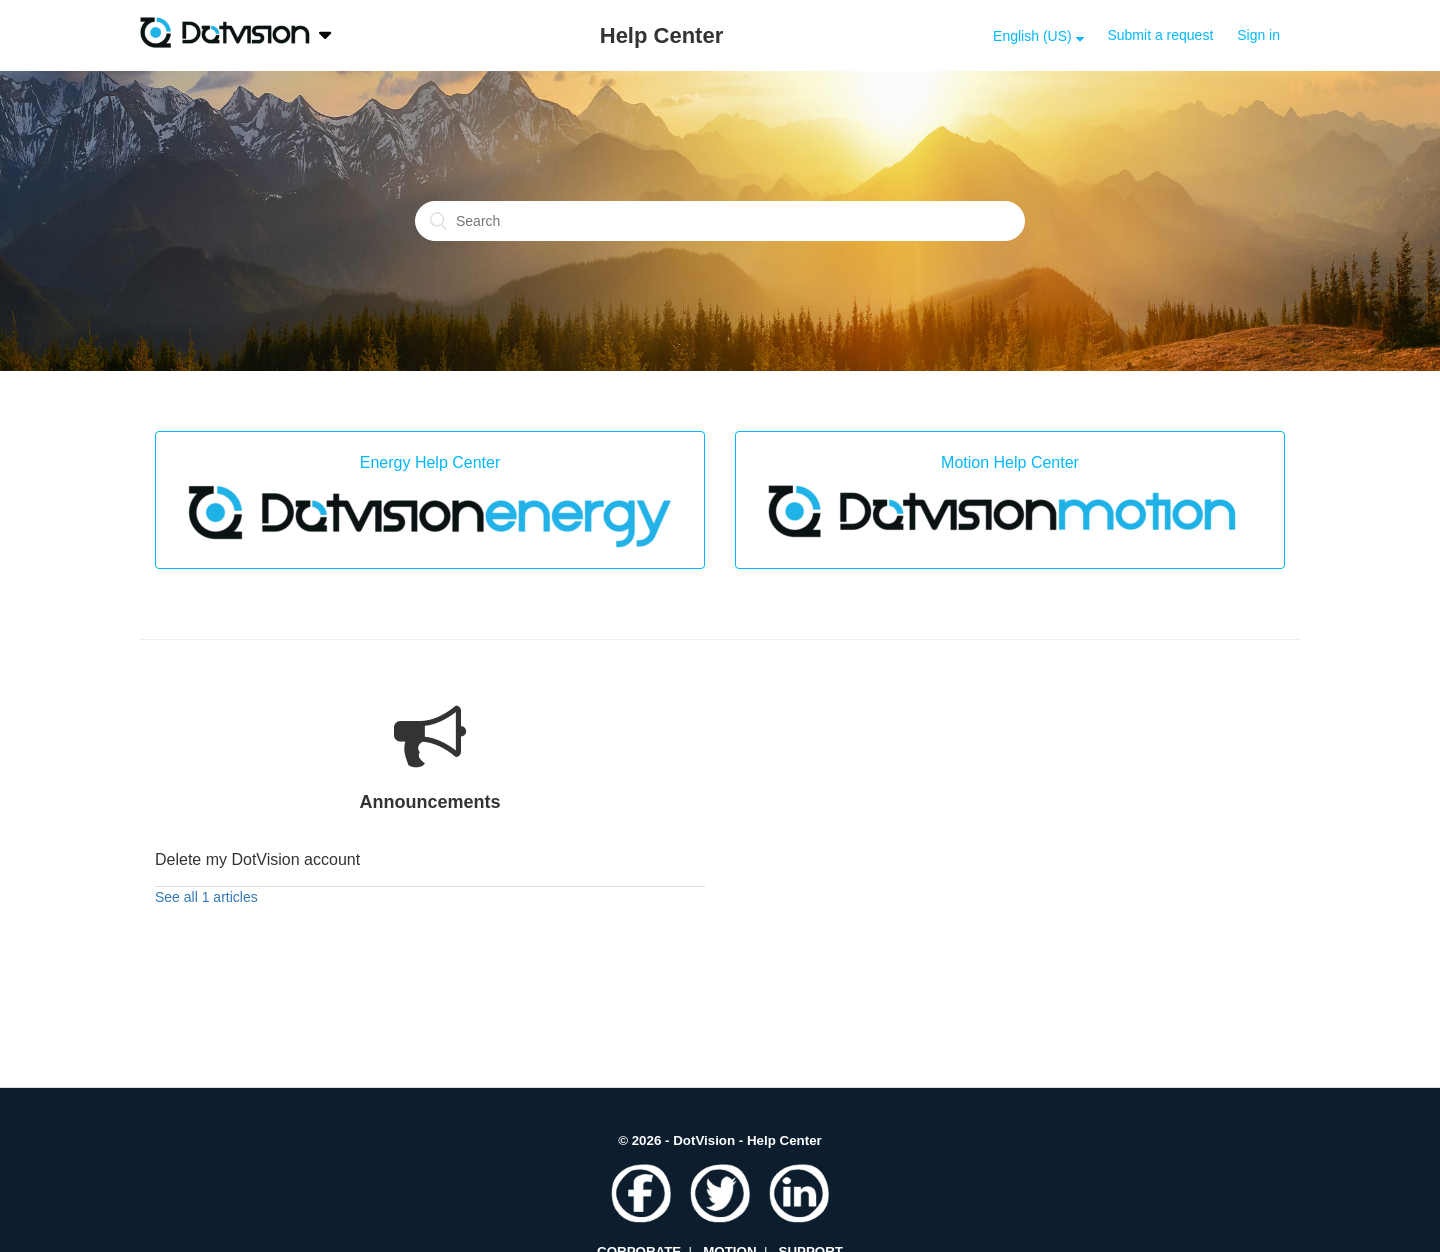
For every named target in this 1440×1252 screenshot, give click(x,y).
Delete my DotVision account (257, 859)
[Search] (720, 221)
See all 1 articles (206, 897)
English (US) (1034, 36)
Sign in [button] (1258, 35)
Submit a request (1160, 35)
